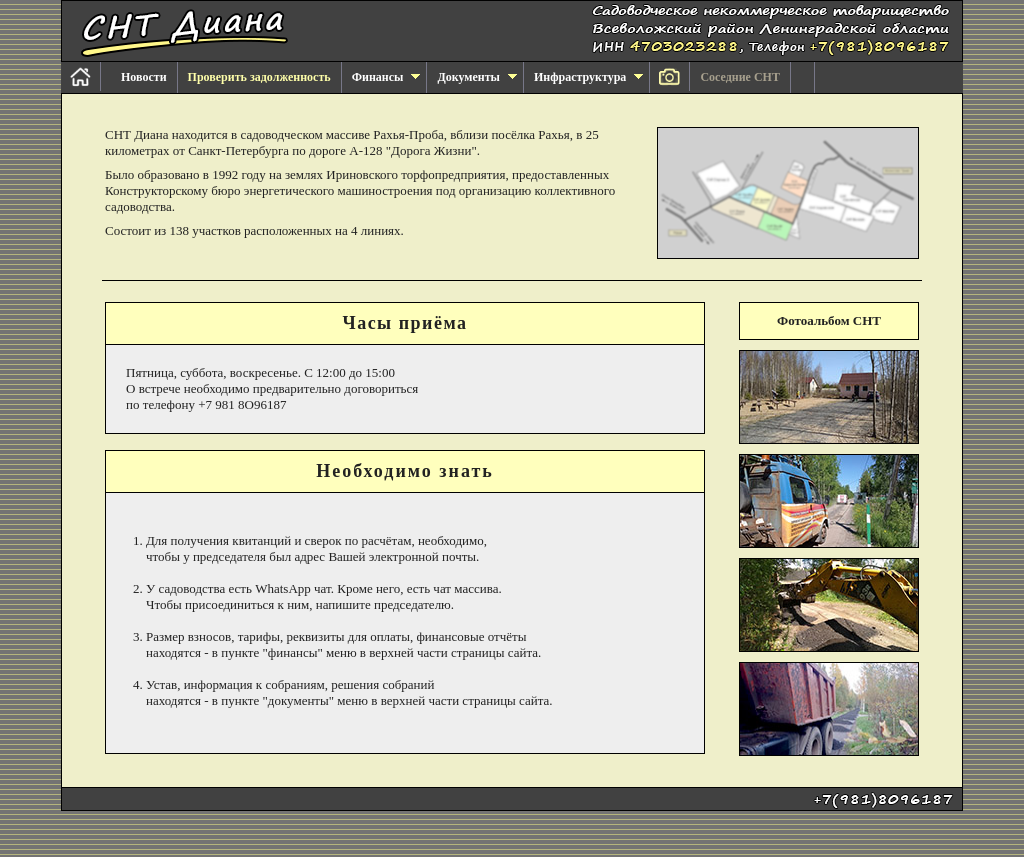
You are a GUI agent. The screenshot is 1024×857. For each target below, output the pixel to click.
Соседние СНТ (740, 77)
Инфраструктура (588, 77)
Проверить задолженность (259, 77)
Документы (477, 77)
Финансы (386, 77)
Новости (144, 77)
